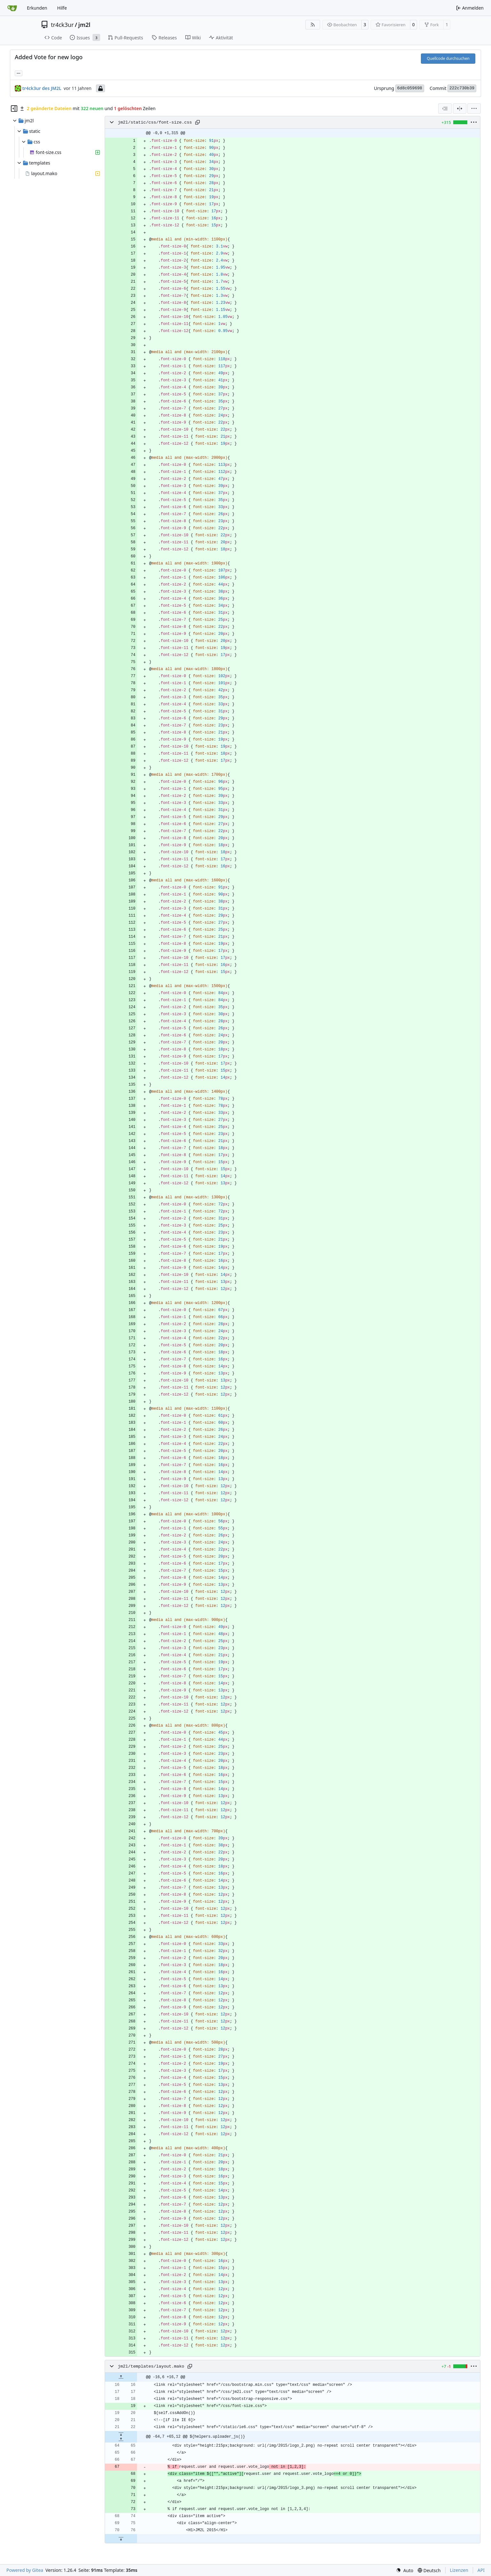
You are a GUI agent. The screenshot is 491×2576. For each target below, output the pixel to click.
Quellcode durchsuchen (448, 58)
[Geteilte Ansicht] (459, 108)
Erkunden (37, 8)
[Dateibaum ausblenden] (14, 108)
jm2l (84, 24)
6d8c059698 (409, 88)
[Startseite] (12, 8)
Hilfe (62, 8)
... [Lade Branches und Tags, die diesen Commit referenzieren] (18, 72)
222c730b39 (461, 88)
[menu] (474, 108)
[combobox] (445, 108)
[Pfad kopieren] (197, 122)
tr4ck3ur (62, 24)
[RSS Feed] (312, 24)
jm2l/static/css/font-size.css (155, 122)
